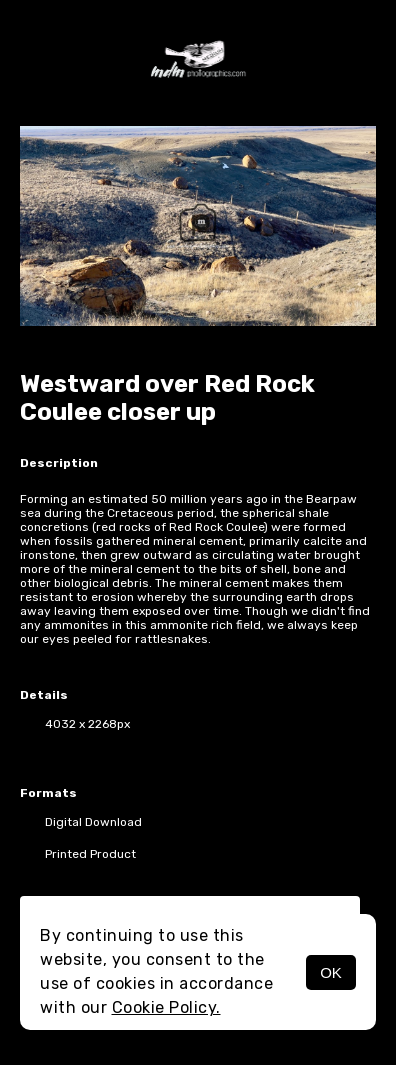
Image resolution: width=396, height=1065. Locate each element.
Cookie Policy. (166, 1007)
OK (331, 972)
